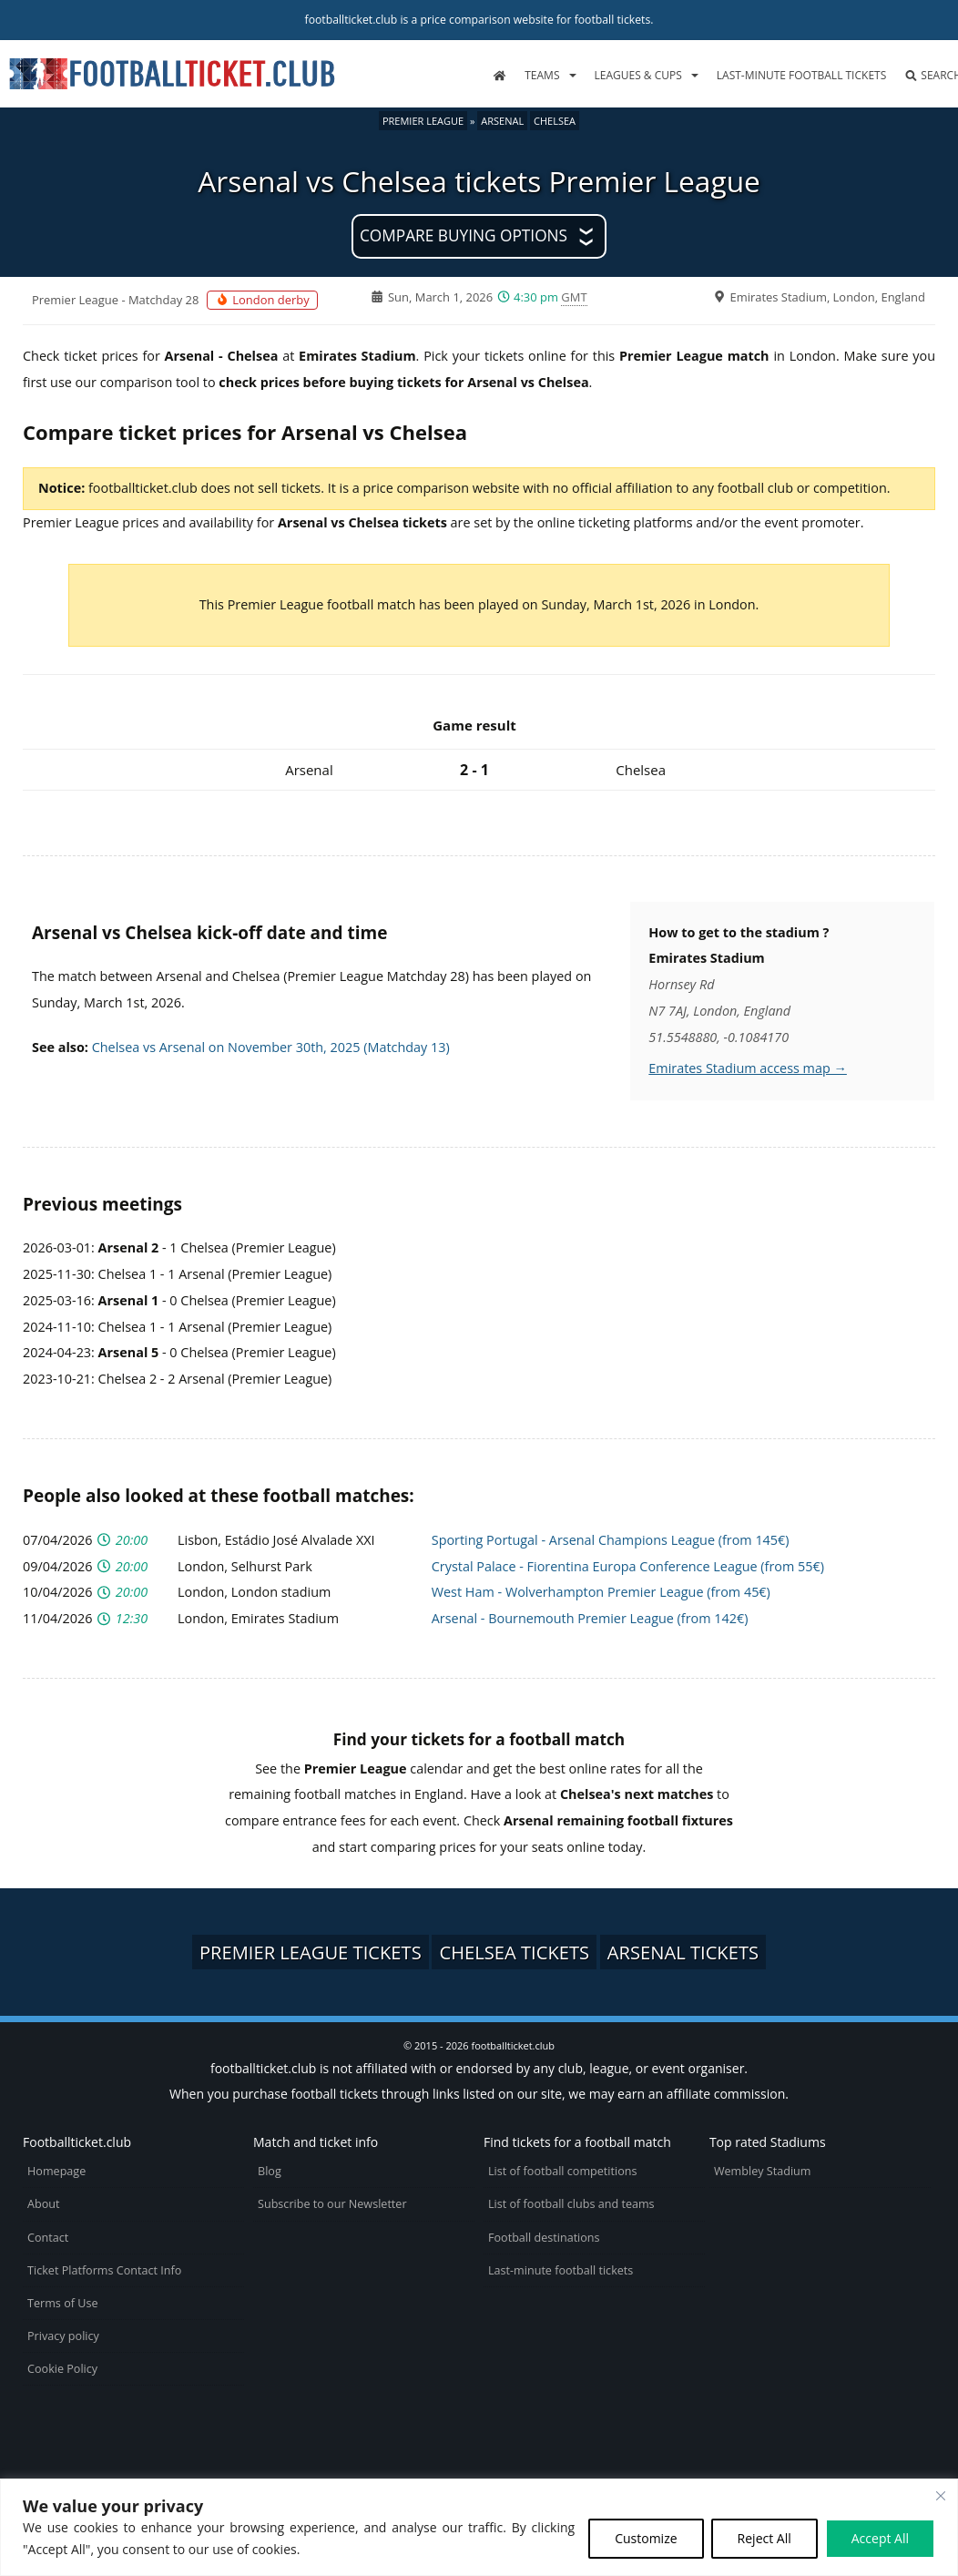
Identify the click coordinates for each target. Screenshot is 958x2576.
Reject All (764, 2538)
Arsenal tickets (683, 1952)
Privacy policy (63, 2336)
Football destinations (544, 2237)
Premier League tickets (310, 1952)
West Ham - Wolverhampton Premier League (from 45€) (601, 1591)
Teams (542, 75)
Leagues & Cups (638, 75)
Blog (269, 2171)
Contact (47, 2237)
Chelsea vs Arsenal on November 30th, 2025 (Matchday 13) (271, 1047)
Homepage (56, 2171)
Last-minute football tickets (801, 75)
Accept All (880, 2538)
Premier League (423, 121)
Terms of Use (62, 2303)
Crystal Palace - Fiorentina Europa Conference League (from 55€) (628, 1566)
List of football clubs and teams (571, 2204)
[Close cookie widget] (940, 2495)
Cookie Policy (62, 2369)
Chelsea (555, 121)
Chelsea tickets (514, 1952)
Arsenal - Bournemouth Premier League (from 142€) (590, 1618)
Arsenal (502, 121)
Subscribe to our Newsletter (332, 2204)
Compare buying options (463, 235)
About (43, 2204)
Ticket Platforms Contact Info (104, 2270)
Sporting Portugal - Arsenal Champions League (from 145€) (611, 1540)
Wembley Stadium (762, 2171)
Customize (646, 2538)
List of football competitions (562, 2171)
